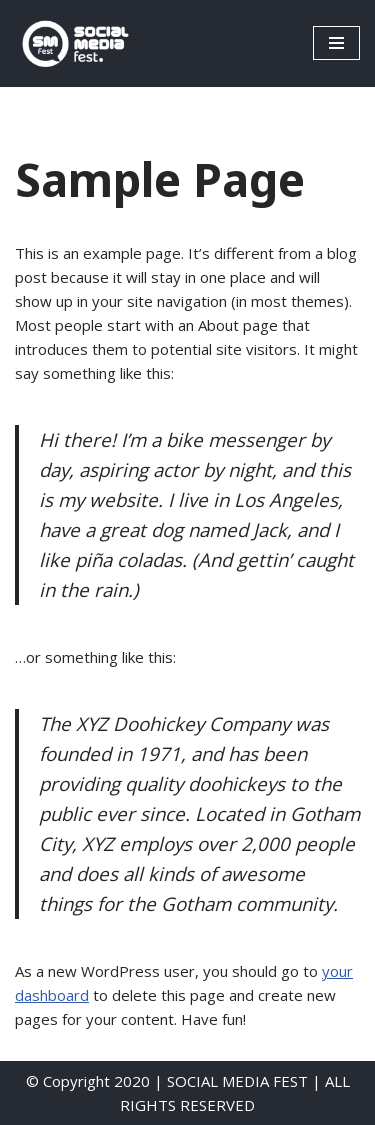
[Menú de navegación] (336, 43)
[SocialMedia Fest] (75, 43)
